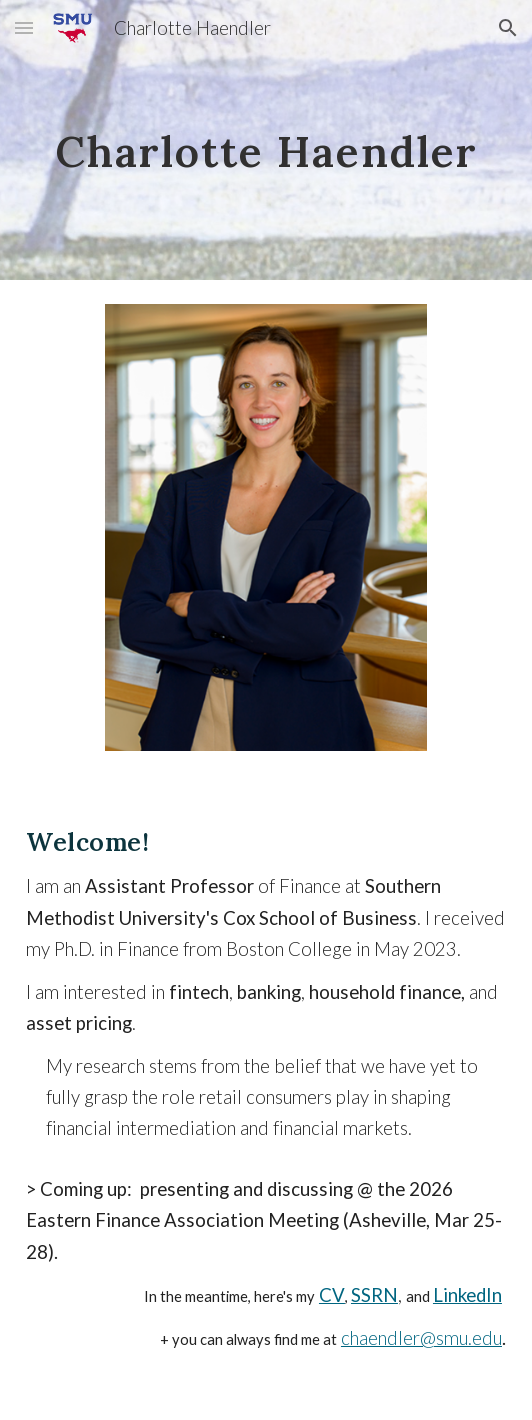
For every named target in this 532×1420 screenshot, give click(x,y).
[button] (24, 27)
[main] (266, 140)
